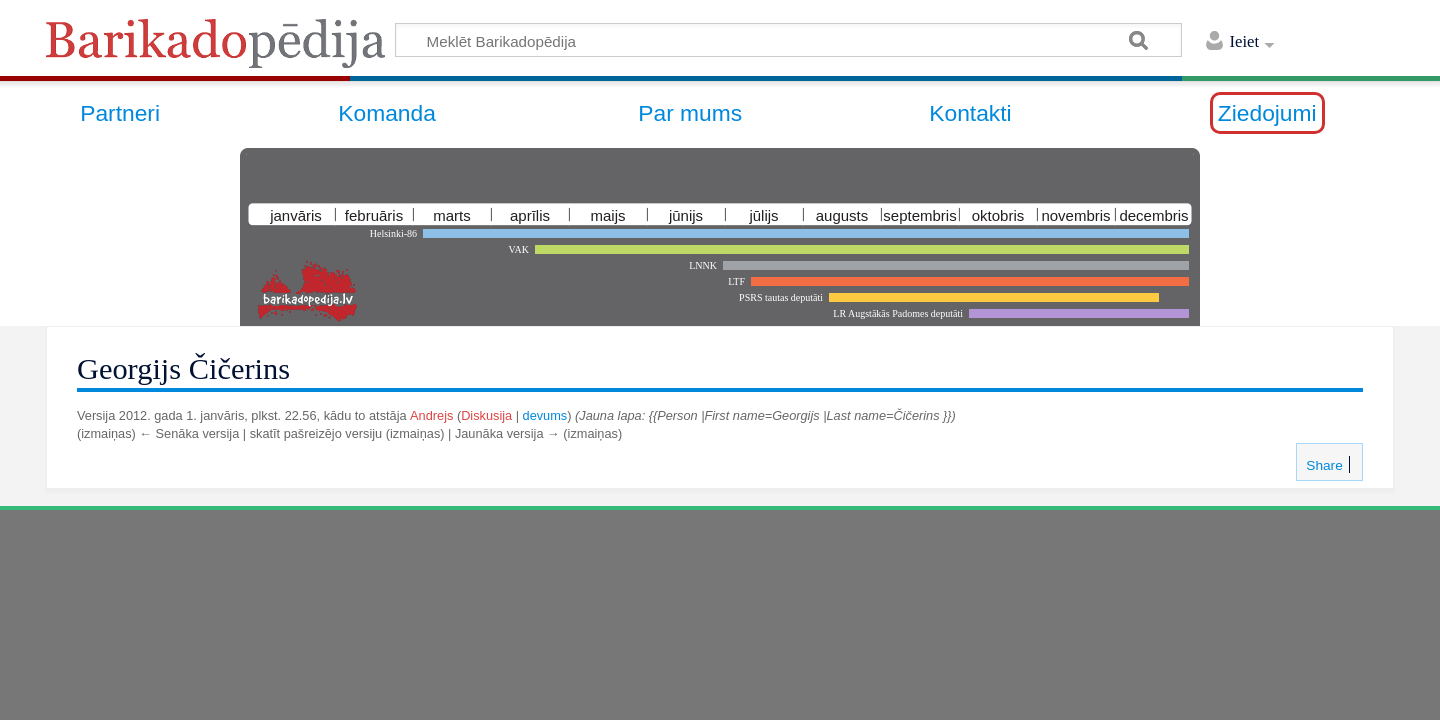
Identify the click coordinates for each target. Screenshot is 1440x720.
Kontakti (970, 113)
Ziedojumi (1267, 113)
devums (545, 415)
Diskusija (486, 415)
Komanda (387, 113)
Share (1322, 465)
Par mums (690, 113)
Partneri (120, 113)
